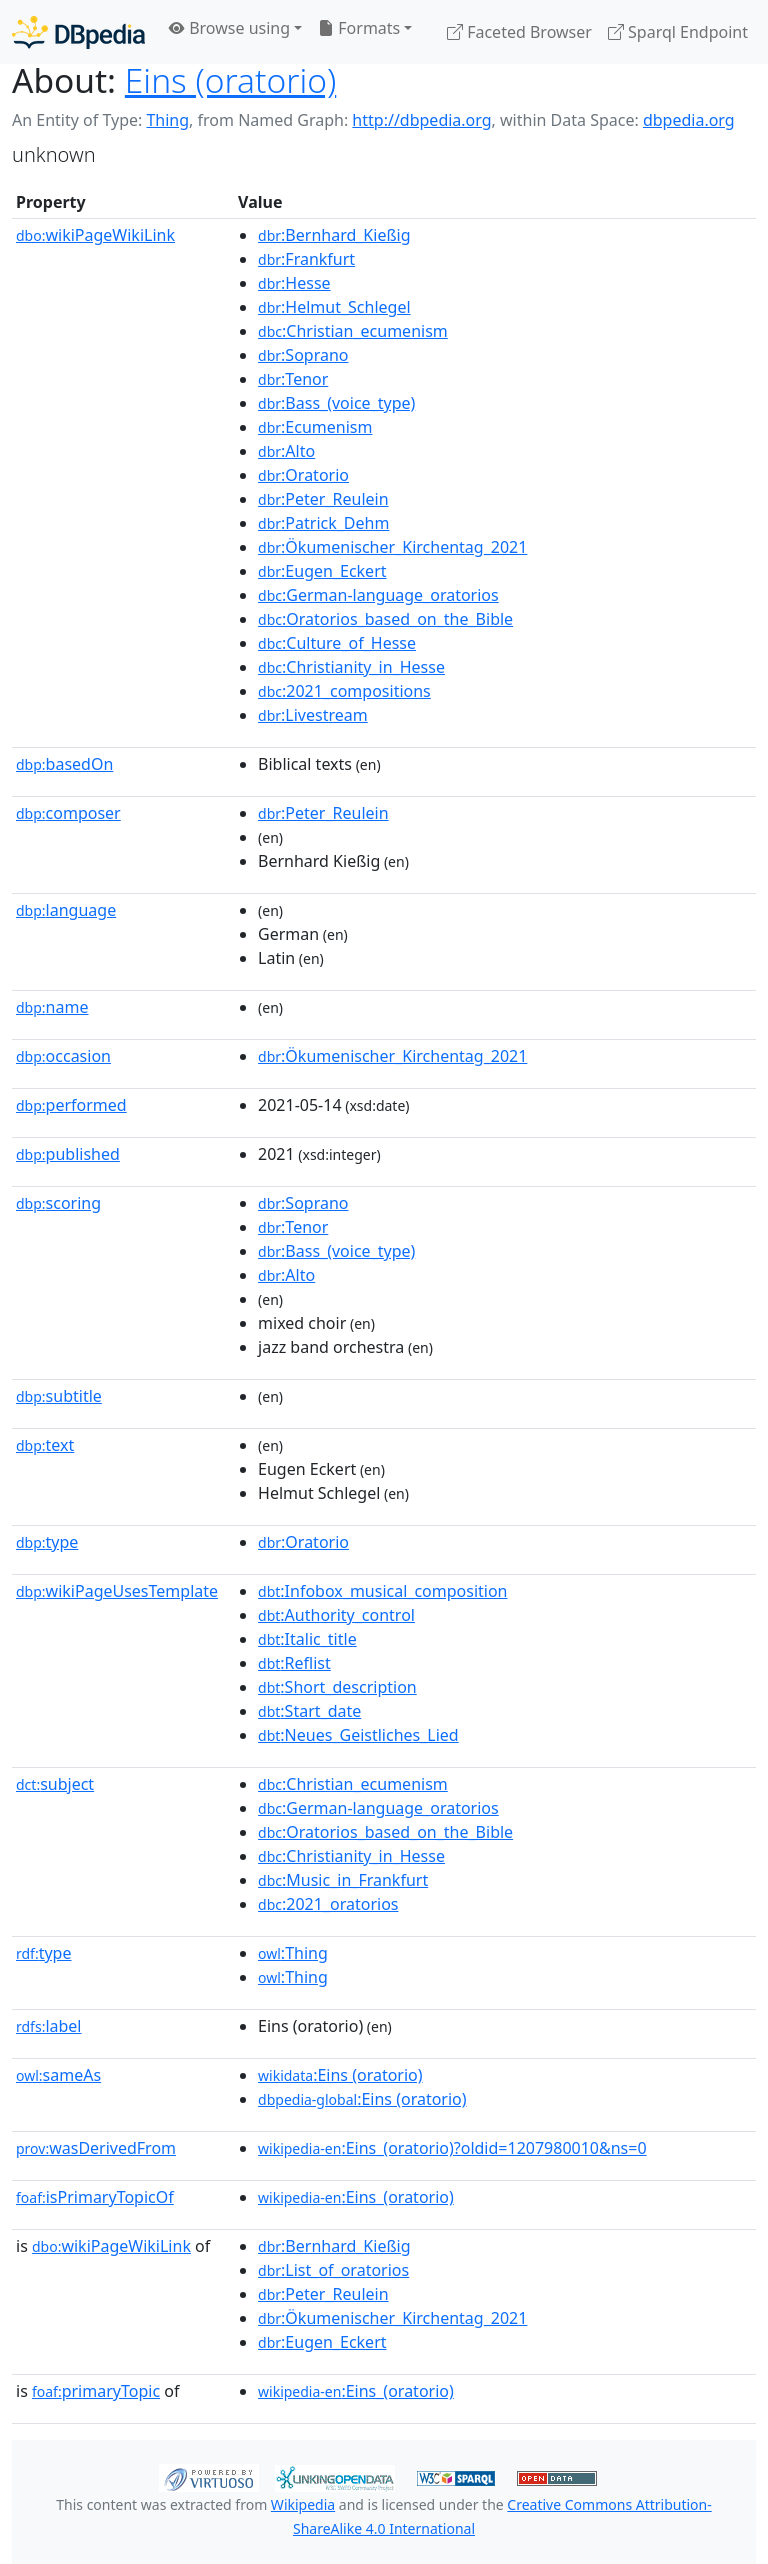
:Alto (286, 451)
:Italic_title (307, 1639)
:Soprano (303, 355)
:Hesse (294, 283)
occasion (63, 1056)
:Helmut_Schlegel (334, 307)
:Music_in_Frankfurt (343, 1880)
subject (55, 1784)
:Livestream (313, 715)
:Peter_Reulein (323, 499)
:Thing (293, 1953)
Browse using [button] (229, 28)
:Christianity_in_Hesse (351, 667)
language (66, 910)
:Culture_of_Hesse (337, 643)
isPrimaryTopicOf (95, 2197)
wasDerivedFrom (96, 2148)
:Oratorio (303, 475)
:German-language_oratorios (378, 595)
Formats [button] (359, 28)
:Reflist (294, 1663)
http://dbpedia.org (421, 120)
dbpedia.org (689, 120)
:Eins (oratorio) (340, 2075)
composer (68, 813)
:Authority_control (336, 1615)
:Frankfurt (306, 259)
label (49, 2026)
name (52, 1007)
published (68, 1154)
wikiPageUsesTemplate (117, 1591)
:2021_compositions (344, 691)
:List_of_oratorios (333, 2270)
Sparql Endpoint (678, 32)
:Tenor (293, 379)
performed (71, 1105)
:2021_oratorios (328, 1904)
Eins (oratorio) (230, 80)
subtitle (59, 1396)
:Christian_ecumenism (353, 331)
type (47, 1542)
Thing (167, 120)
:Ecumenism (315, 427)
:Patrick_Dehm (323, 523)
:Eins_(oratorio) (356, 2197)
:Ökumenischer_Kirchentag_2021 (392, 547)
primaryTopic (96, 2391)
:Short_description (337, 1687)
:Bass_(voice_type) (336, 403)
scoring (58, 1203)
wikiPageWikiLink (95, 235)
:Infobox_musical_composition (382, 1591)
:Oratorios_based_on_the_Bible (385, 619)
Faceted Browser (519, 32)
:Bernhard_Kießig (334, 235)
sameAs (58, 2075)
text (45, 1445)
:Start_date (309, 1711)
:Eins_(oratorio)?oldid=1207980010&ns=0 (452, 2148)
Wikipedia (303, 2504)
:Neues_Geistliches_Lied (358, 1735)
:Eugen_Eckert (322, 571)
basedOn (64, 764)
